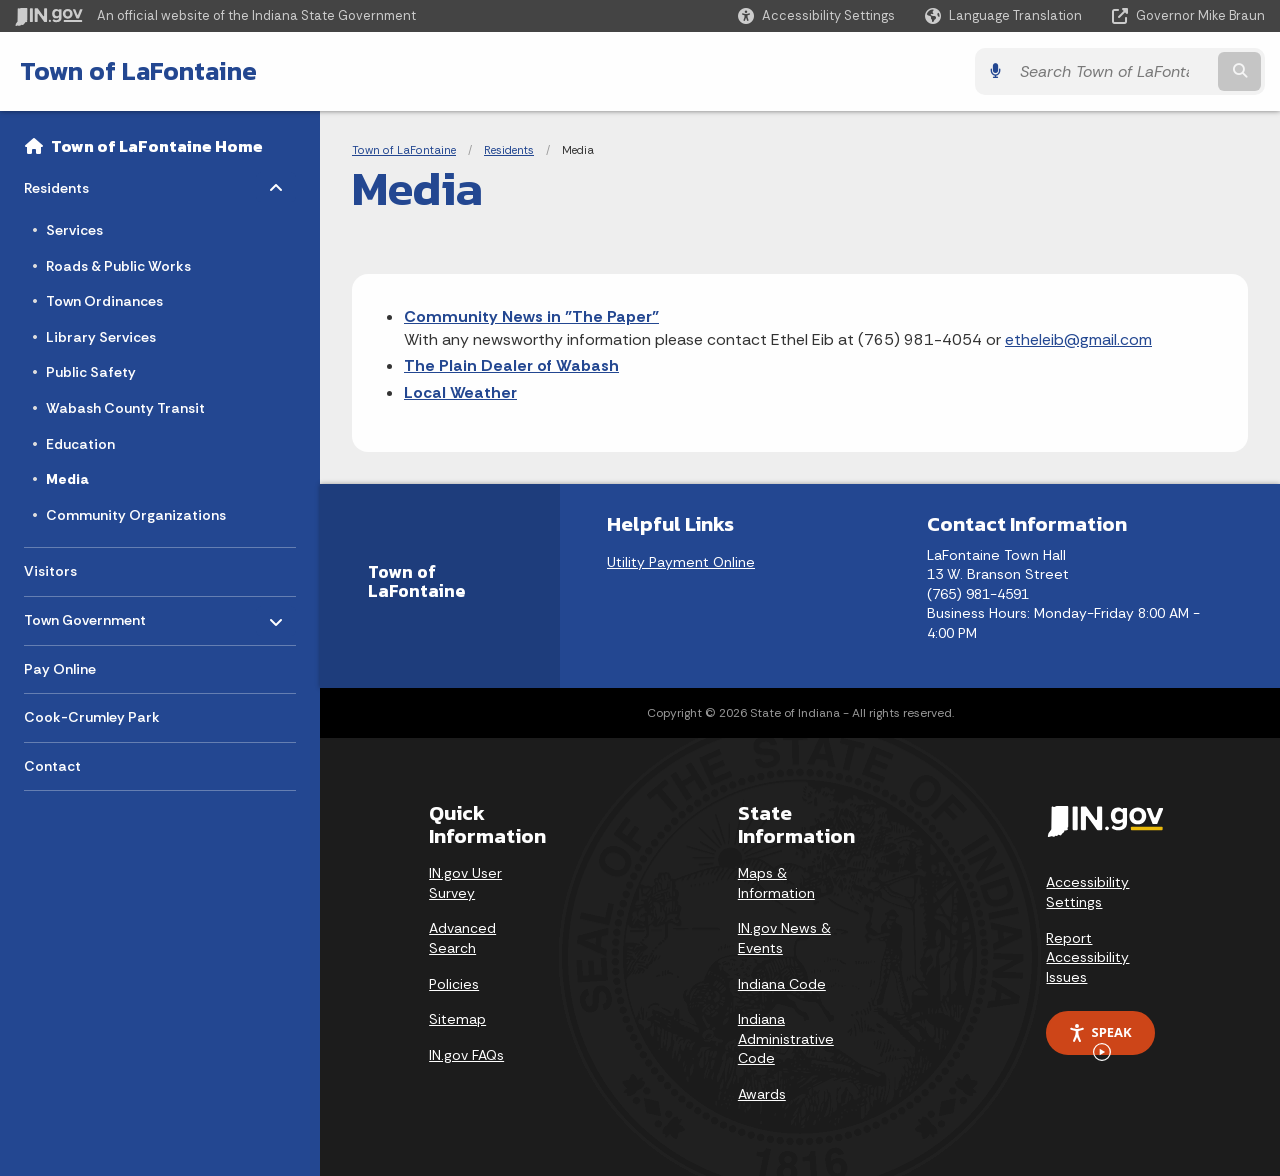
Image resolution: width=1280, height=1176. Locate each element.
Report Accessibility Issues (1087, 957)
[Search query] (1112, 71)
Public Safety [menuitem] (91, 372)
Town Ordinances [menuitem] (104, 301)
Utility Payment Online (681, 562)
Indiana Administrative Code (786, 1038)
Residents (509, 150)
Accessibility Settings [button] (1087, 892)
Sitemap (457, 1019)
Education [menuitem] (80, 444)
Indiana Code (782, 984)
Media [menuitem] (67, 479)
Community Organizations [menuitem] (136, 515)
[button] (816, 15)
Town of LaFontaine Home (157, 146)
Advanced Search (462, 938)
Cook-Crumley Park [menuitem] (92, 717)
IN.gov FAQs (466, 1055)
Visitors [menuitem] (50, 571)
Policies (454, 984)
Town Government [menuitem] (85, 615)
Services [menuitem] (74, 230)
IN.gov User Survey (465, 883)
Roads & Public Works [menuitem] (118, 266)
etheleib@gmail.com (1078, 339)
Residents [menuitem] (82, 183)
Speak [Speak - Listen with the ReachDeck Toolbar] (1100, 1039)
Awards (762, 1094)
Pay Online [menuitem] (60, 669)
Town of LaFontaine (138, 71)
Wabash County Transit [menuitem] (125, 408)
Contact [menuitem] (52, 766)
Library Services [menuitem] (101, 337)
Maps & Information (776, 883)
